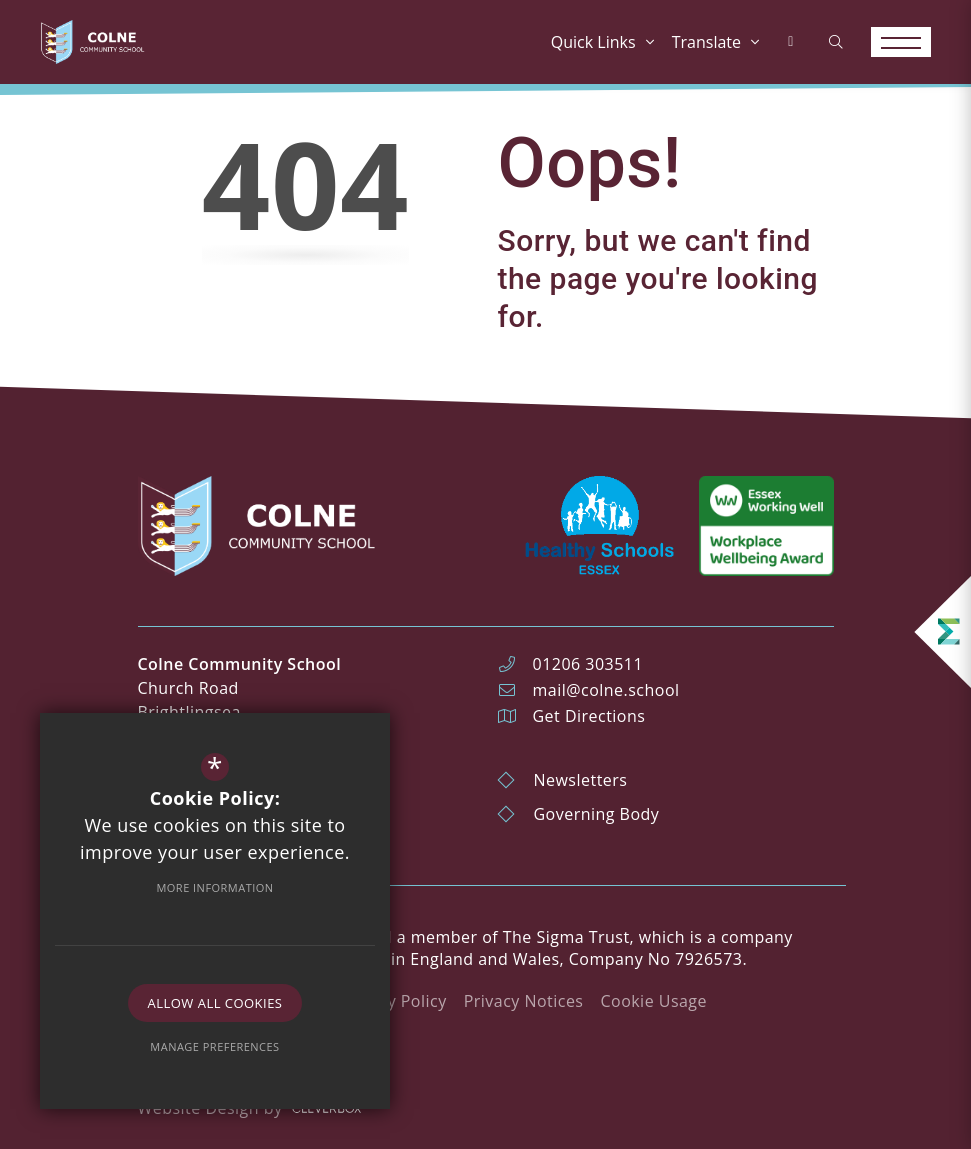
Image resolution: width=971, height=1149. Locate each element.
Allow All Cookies (215, 1003)
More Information (214, 887)
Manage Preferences (214, 1046)
